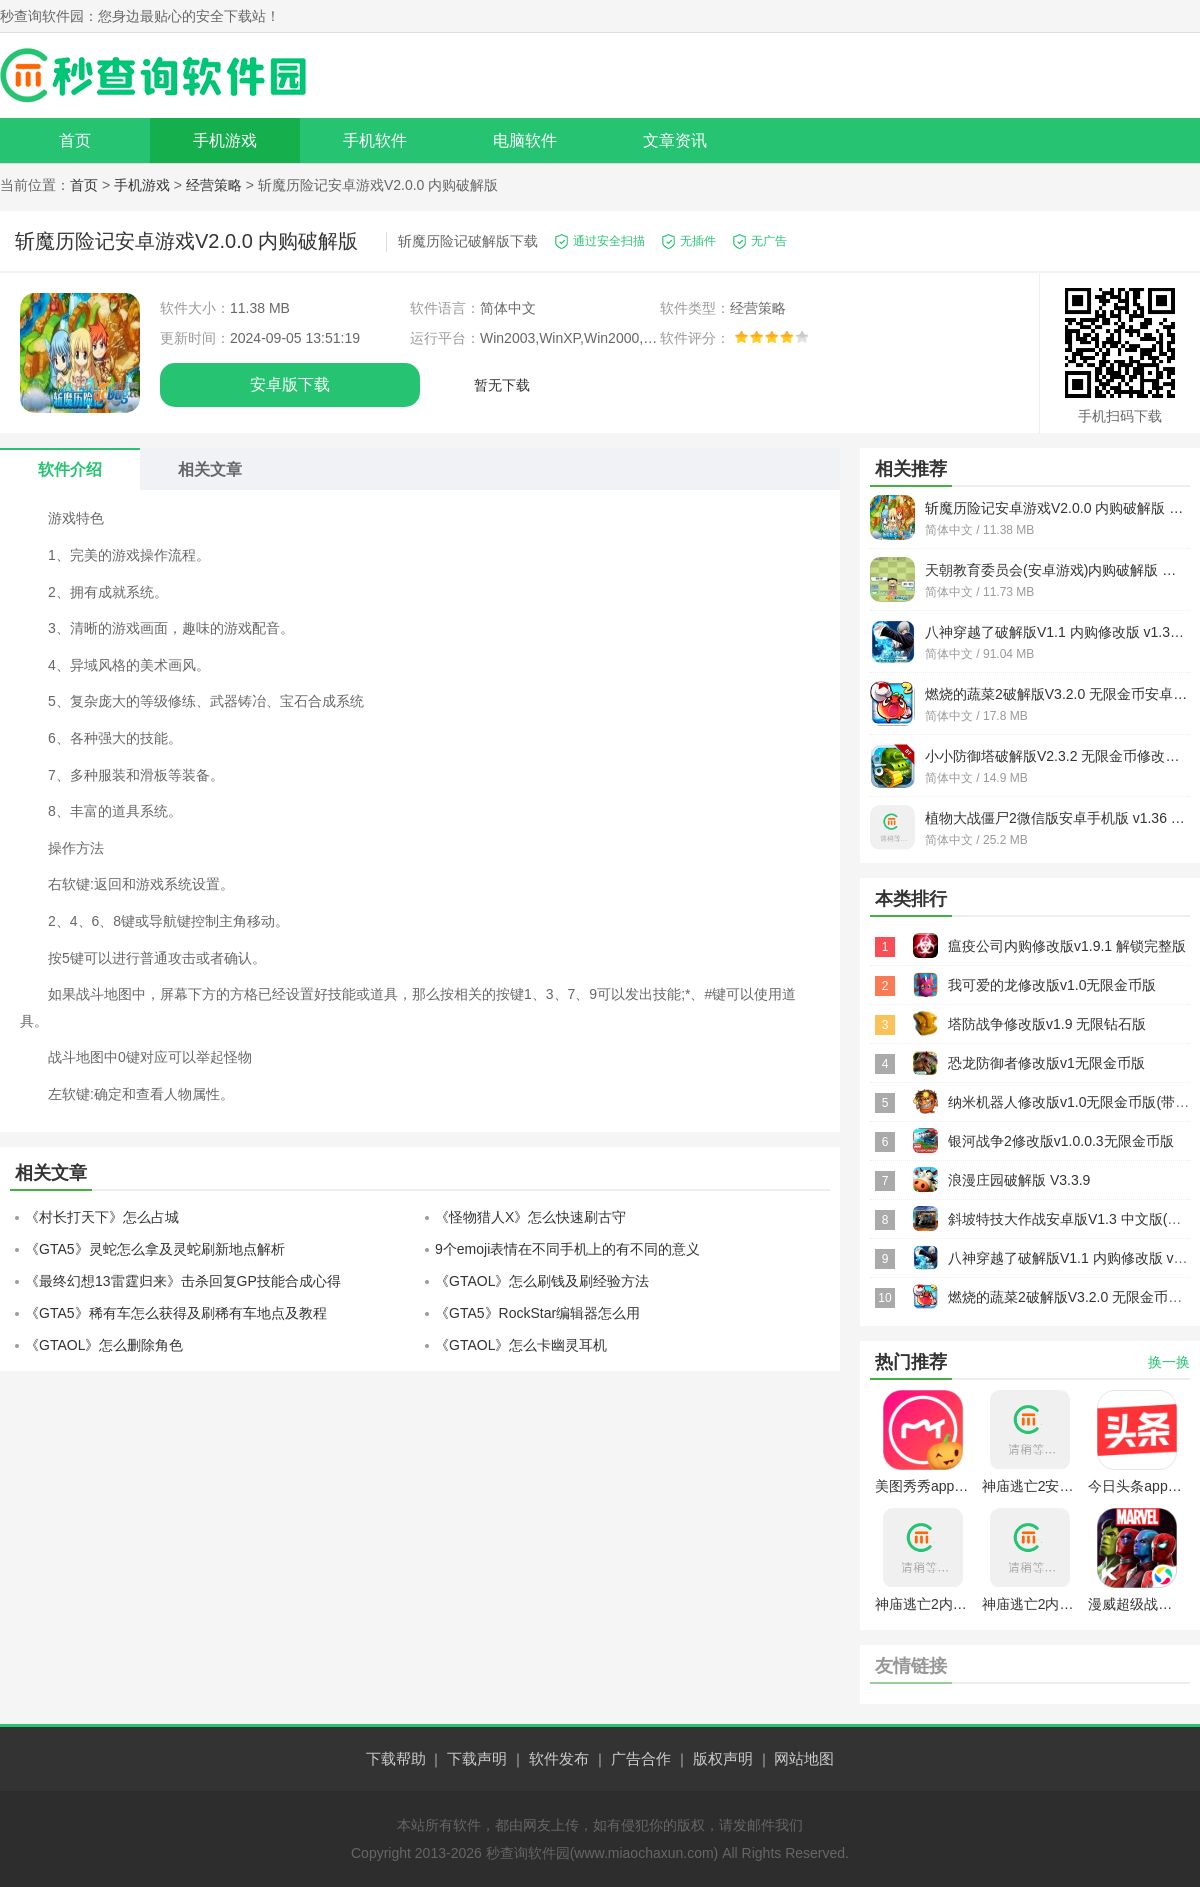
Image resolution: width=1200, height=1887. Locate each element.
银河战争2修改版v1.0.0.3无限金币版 (1061, 1141)
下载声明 (477, 1758)
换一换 (1169, 1362)
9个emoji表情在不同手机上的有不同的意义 (567, 1249)
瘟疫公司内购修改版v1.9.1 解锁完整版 (1067, 946)
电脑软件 (525, 140)
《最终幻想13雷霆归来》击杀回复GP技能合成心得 (183, 1281)
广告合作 (641, 1758)
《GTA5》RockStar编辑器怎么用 (537, 1313)
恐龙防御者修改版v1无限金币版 (1046, 1063)
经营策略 (214, 185)
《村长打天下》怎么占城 (102, 1217)
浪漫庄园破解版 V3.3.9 (1019, 1180)
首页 (75, 140)
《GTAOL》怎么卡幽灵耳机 (521, 1345)
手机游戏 (225, 140)
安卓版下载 (290, 384)
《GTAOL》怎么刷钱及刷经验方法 (542, 1281)
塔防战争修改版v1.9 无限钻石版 (1047, 1024)
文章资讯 (675, 140)
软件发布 (559, 1758)
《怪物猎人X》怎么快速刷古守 (530, 1217)
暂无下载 (502, 385)
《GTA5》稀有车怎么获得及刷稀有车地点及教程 (176, 1313)
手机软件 (375, 140)
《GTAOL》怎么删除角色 (104, 1345)
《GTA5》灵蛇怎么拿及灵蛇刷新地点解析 (155, 1249)
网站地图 (804, 1758)
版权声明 (723, 1758)
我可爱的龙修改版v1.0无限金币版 (1052, 985)
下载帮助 (396, 1758)
